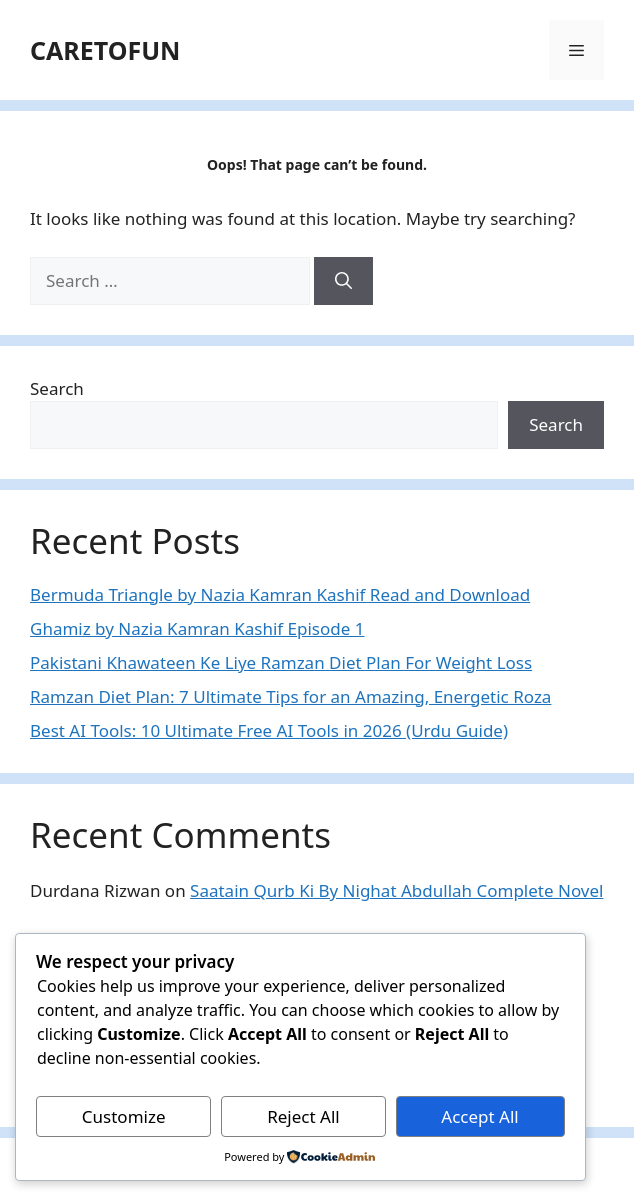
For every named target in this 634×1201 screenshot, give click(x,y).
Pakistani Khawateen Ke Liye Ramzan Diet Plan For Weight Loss (281, 662)
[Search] (343, 281)
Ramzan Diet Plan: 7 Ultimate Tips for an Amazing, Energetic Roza (290, 696)
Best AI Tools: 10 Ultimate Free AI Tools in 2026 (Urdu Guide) (269, 730)
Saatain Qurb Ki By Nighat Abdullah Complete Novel (396, 890)
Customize (124, 1116)
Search (57, 388)
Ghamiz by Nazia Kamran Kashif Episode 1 (197, 628)
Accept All (479, 1116)
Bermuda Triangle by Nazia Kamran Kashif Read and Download (280, 594)
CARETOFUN (105, 50)
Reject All (303, 1116)
